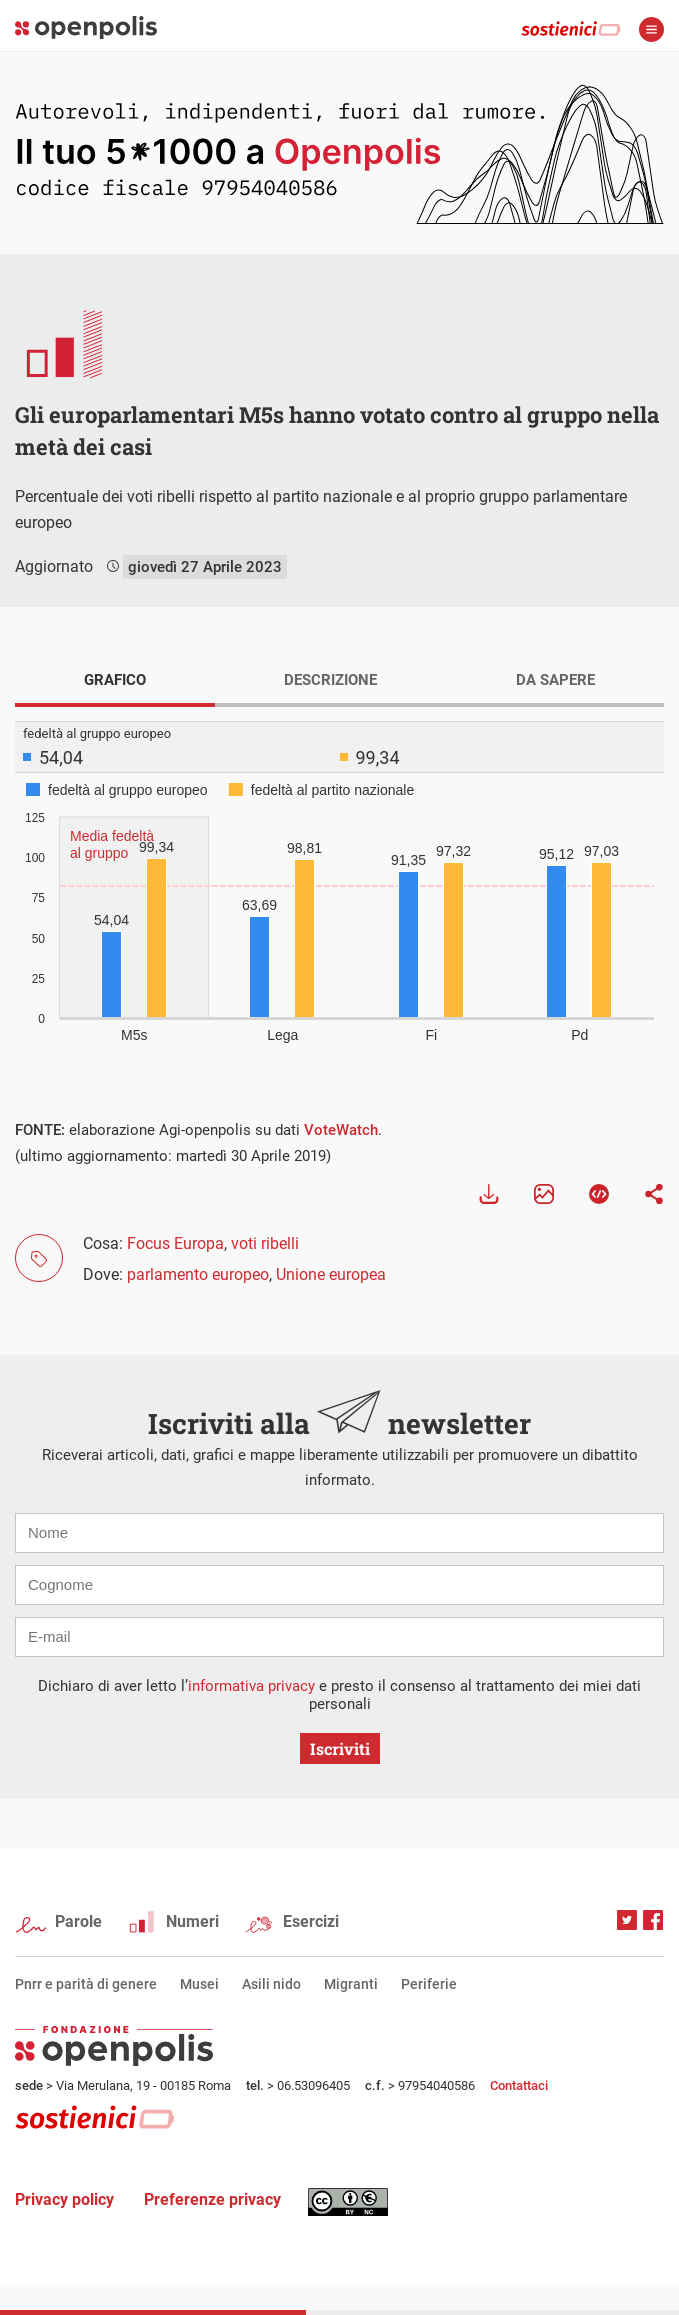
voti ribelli (265, 1243)
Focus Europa (175, 1243)
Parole (78, 1921)
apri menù (651, 29)
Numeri (192, 1921)
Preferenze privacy (212, 2199)
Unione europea (331, 1274)
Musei (199, 1984)
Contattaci (519, 2085)
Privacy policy (64, 2199)
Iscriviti (340, 1748)
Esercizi (311, 1921)
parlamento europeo (198, 1274)
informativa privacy (251, 1686)
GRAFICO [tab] (115, 680)
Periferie (429, 1984)
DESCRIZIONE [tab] (330, 680)
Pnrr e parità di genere (86, 1984)
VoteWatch (341, 1130)
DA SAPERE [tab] (555, 680)
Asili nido (271, 1984)
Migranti (351, 1984)
